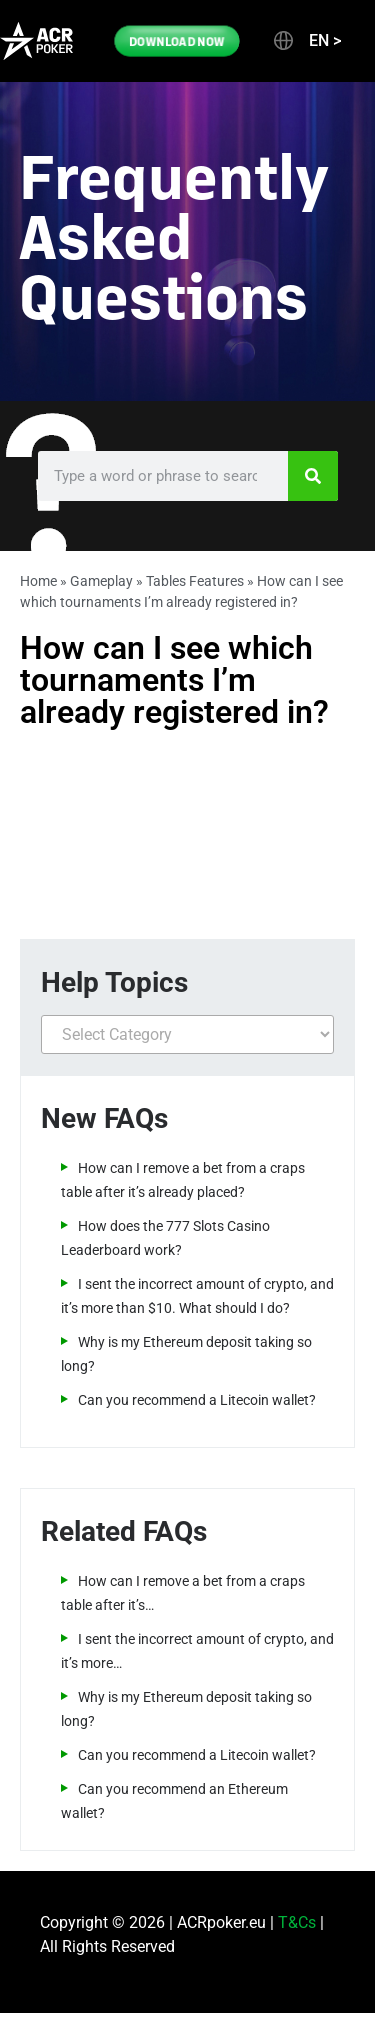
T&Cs (297, 1922)
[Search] (313, 476)
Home (38, 581)
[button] (306, 41)
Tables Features (195, 581)
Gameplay (101, 581)
